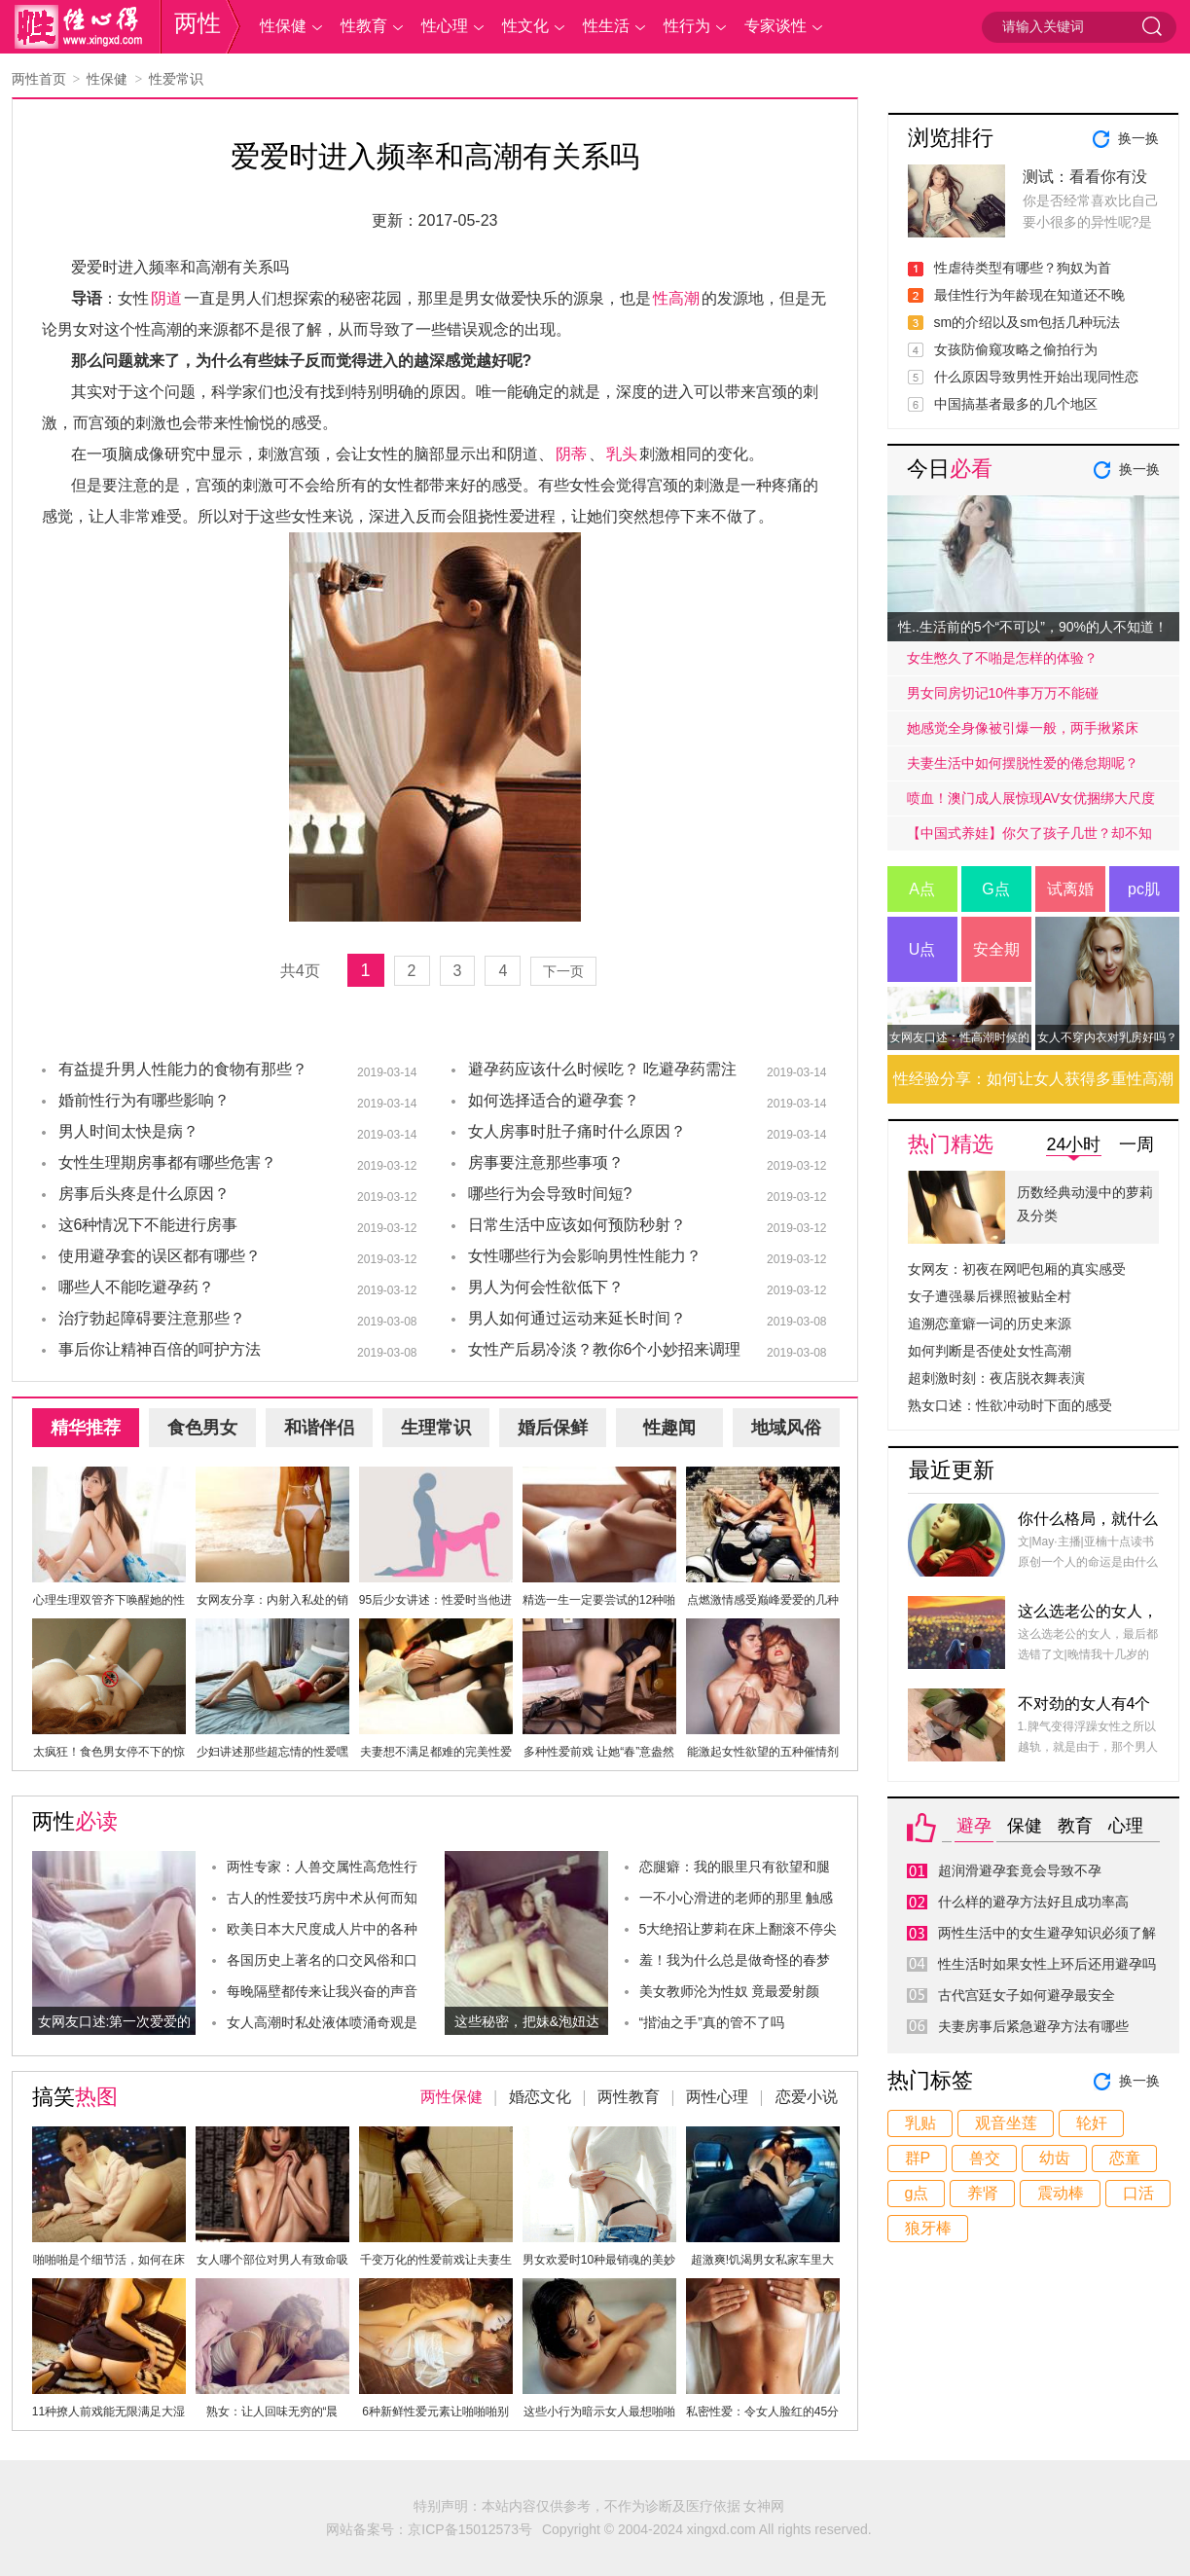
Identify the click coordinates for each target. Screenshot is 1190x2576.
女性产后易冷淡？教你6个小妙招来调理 (604, 1349)
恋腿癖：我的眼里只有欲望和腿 (734, 1866)
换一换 (1138, 138)
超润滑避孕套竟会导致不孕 (1019, 1870)
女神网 (763, 2506)
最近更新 (951, 1470)
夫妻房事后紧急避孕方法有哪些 (1033, 2026)
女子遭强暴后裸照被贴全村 (989, 1296)
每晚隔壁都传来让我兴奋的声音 (322, 1991)
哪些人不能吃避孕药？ (136, 1287)
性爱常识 (176, 79)
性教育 (364, 26)
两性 (197, 23)
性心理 (444, 26)
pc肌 (1144, 889)
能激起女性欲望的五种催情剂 (763, 1752)
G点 (995, 889)
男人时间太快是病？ (128, 1131)
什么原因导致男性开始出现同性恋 (1036, 376)
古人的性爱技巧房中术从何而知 (322, 1897)
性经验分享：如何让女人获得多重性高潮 (1033, 1078)
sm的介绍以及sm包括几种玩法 (1027, 322)
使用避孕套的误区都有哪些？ (159, 1256)
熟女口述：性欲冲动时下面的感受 (1010, 1405)
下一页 (563, 971)
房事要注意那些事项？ (546, 1162)
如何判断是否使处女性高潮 (989, 1351)
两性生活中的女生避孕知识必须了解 (1047, 1933)
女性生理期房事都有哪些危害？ (167, 1162)
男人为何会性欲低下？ (546, 1287)
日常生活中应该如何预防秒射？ (577, 1224)
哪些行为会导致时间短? (550, 1193)
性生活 (606, 26)
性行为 (687, 26)
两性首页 (39, 79)
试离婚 (1070, 889)
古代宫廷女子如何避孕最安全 (1026, 1995)
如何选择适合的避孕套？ (553, 1100)
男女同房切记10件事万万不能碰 (1003, 693)
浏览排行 (950, 138)
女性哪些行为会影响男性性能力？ (585, 1256)
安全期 (996, 949)
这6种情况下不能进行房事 (148, 1224)
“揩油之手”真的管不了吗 (711, 2022)
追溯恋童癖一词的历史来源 (989, 1323)
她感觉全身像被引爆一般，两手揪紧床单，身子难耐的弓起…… (1022, 732)
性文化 (525, 26)
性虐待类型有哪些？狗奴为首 (1022, 267)
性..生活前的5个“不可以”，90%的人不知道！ (1033, 627)
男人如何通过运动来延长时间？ (577, 1318)
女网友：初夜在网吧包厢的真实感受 (1017, 1269)
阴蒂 (571, 454)
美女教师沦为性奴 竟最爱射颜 (729, 1991)
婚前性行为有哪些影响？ (144, 1100)
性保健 (283, 26)
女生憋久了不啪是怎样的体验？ (1002, 658)
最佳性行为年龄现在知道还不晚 (1029, 295)
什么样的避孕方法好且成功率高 (1033, 1901)
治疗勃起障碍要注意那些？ (151, 1318)
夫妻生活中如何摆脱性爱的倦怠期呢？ (1022, 763)
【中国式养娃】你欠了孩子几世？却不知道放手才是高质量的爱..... (1029, 838)
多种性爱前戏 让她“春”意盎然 (598, 1752)
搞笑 (75, 2097)
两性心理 (717, 2096)
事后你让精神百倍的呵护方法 (159, 1349)
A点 (922, 889)
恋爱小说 (806, 2096)
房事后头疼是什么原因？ (144, 1193)
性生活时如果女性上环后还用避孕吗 (1047, 1964)
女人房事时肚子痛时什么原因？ (577, 1131)
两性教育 (628, 2096)
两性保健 (451, 2096)
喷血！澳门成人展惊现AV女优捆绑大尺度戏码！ (1031, 803)
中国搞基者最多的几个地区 (1016, 404)
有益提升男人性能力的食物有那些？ (182, 1069)
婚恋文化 (540, 2096)
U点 (922, 949)
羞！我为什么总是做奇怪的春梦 (734, 1960)
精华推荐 (86, 1427)
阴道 (166, 298)
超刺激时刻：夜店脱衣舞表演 (996, 1378)
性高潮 (676, 298)
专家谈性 (775, 26)
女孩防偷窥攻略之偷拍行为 (1016, 349)
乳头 (621, 454)
